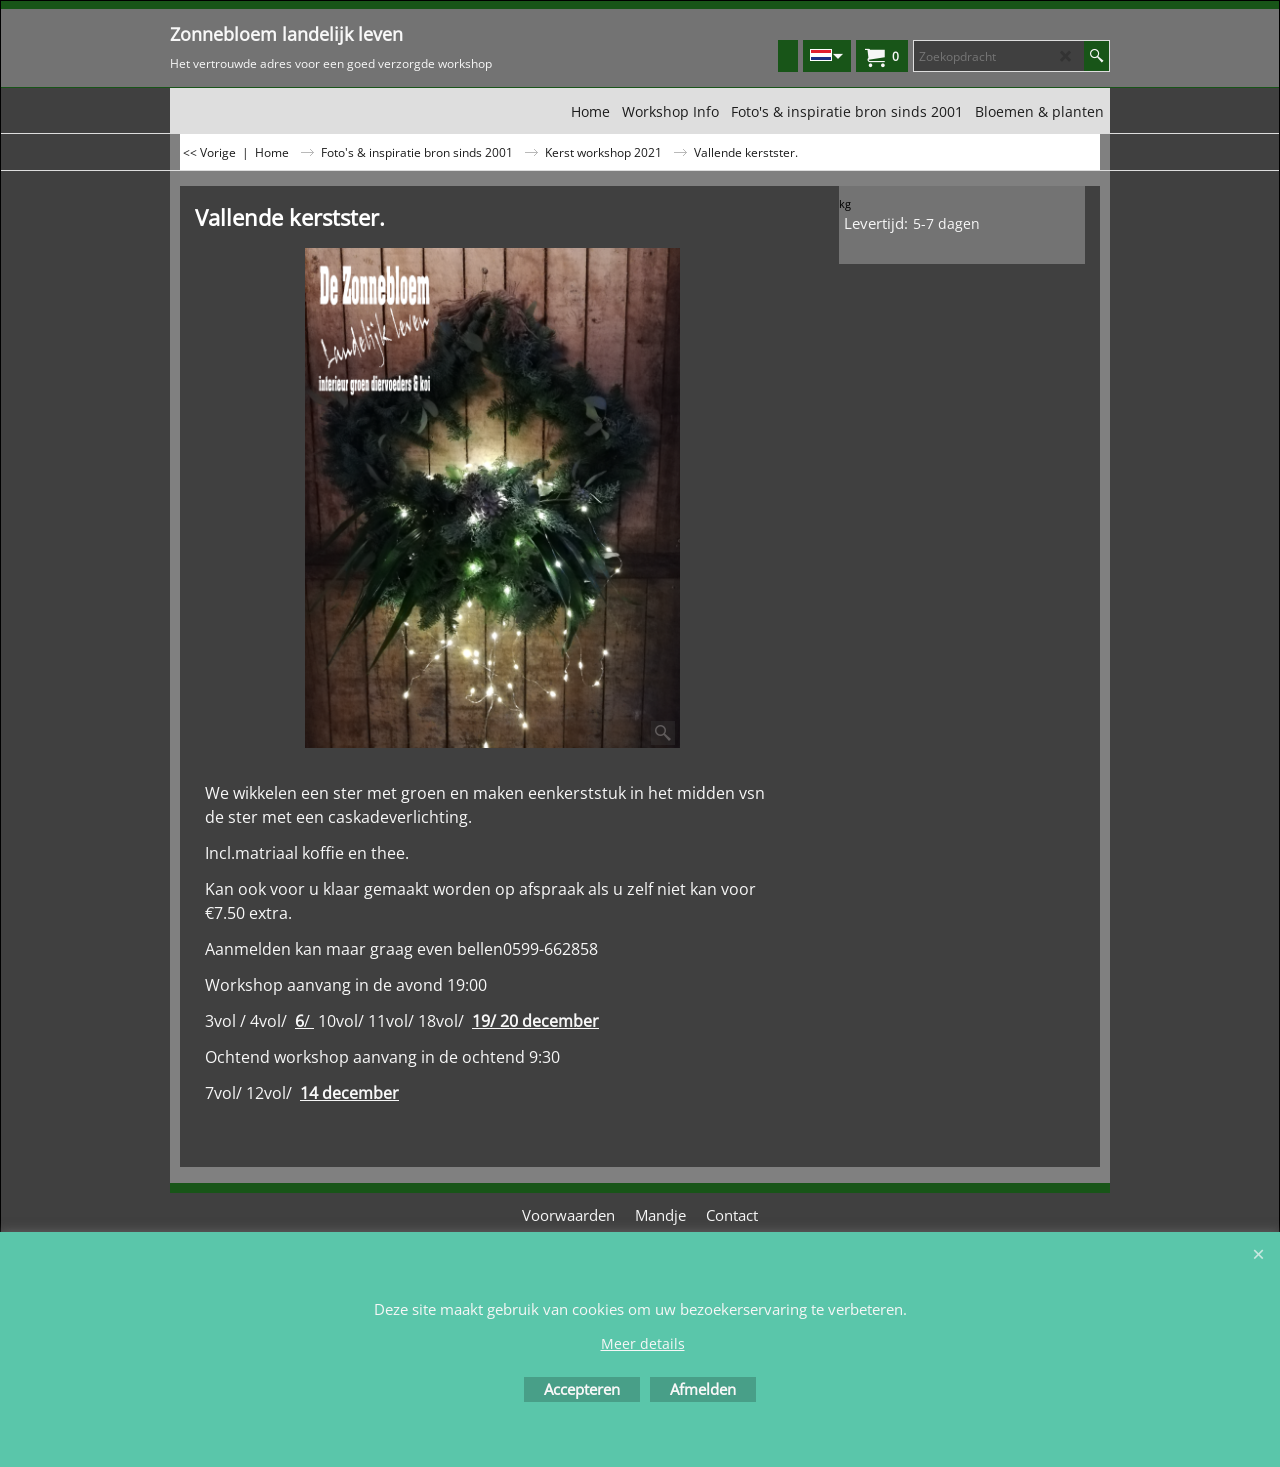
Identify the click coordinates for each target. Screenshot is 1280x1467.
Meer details (643, 1343)
